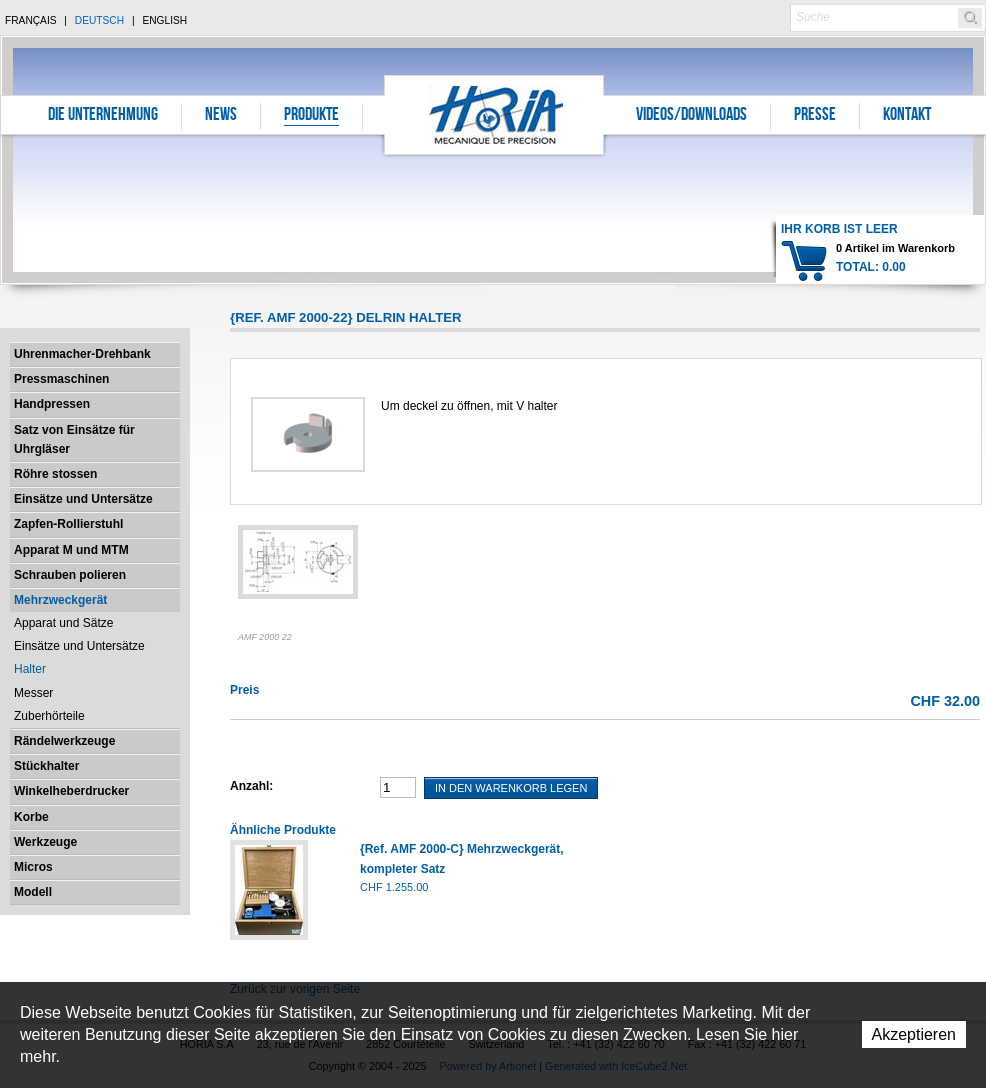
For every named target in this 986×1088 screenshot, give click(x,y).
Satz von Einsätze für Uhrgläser (74, 439)
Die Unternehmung (103, 116)
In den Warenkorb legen (511, 788)
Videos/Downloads (691, 116)
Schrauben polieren (70, 575)
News (221, 116)
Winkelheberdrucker (71, 791)
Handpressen (52, 404)
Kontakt (907, 116)
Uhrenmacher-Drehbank (82, 354)
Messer (33, 693)
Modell (33, 892)
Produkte (311, 116)
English (164, 20)
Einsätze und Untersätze (83, 499)
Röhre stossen (55, 474)
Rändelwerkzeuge (64, 741)
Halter (30, 669)
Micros (33, 867)
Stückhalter (46, 766)
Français (31, 20)
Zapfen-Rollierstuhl (68, 524)
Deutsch (99, 20)
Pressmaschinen (61, 379)
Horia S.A (494, 114)
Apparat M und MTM (71, 550)
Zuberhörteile (49, 716)
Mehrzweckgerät (60, 600)
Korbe (31, 817)
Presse (815, 116)
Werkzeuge (45, 842)
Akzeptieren (914, 1034)
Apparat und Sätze (63, 623)
